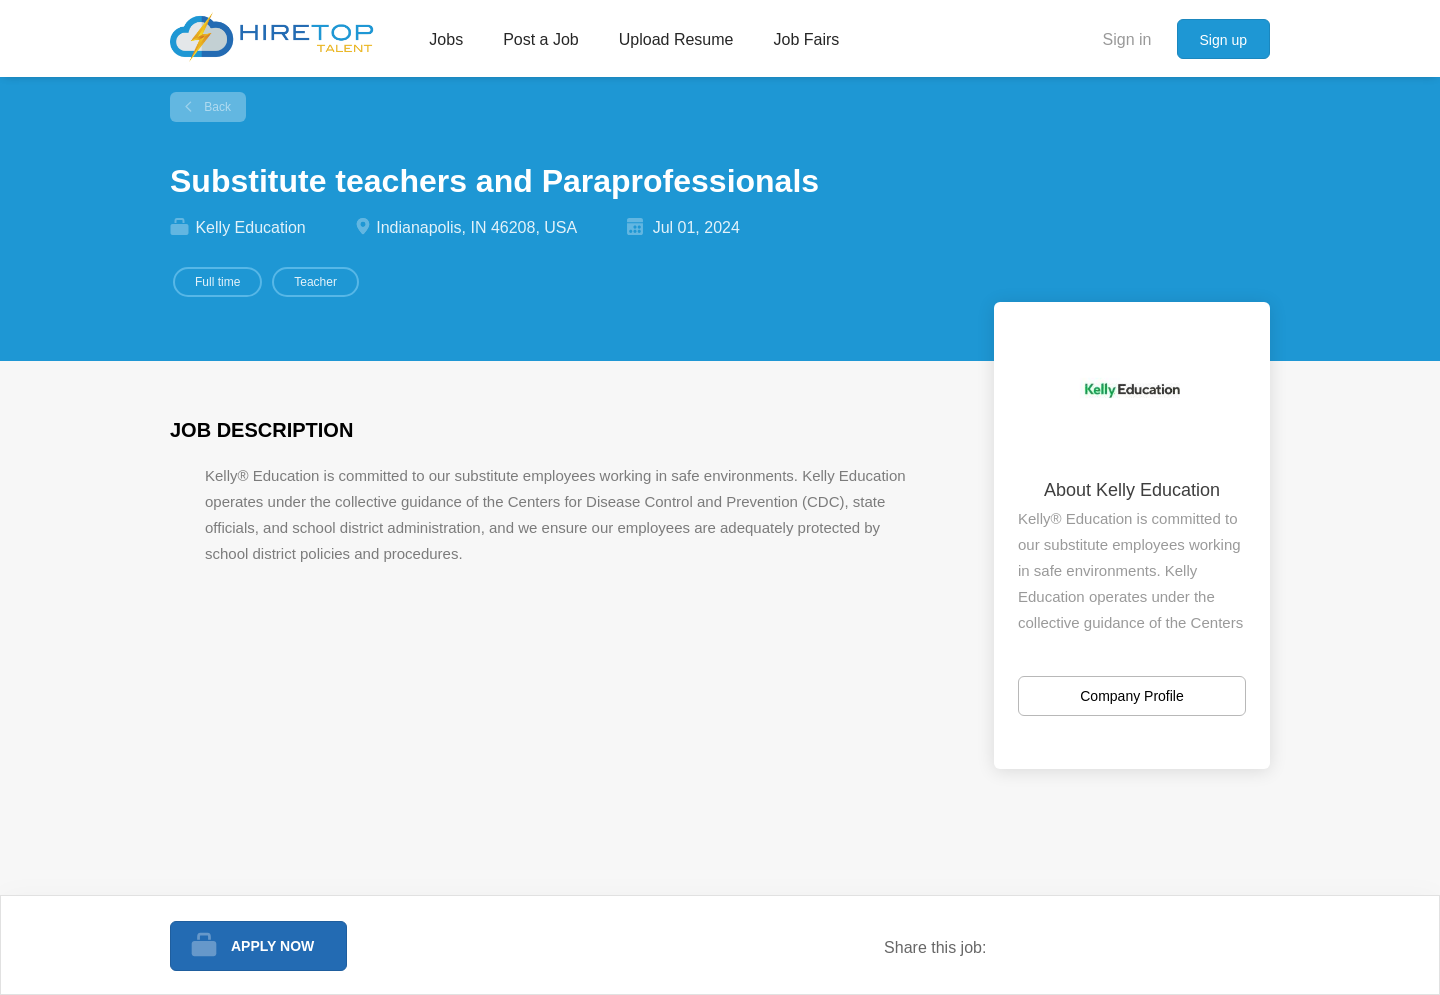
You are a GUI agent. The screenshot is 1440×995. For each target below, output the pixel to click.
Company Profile (1132, 696)
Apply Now (272, 946)
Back (216, 107)
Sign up (1223, 40)
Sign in (1127, 39)
